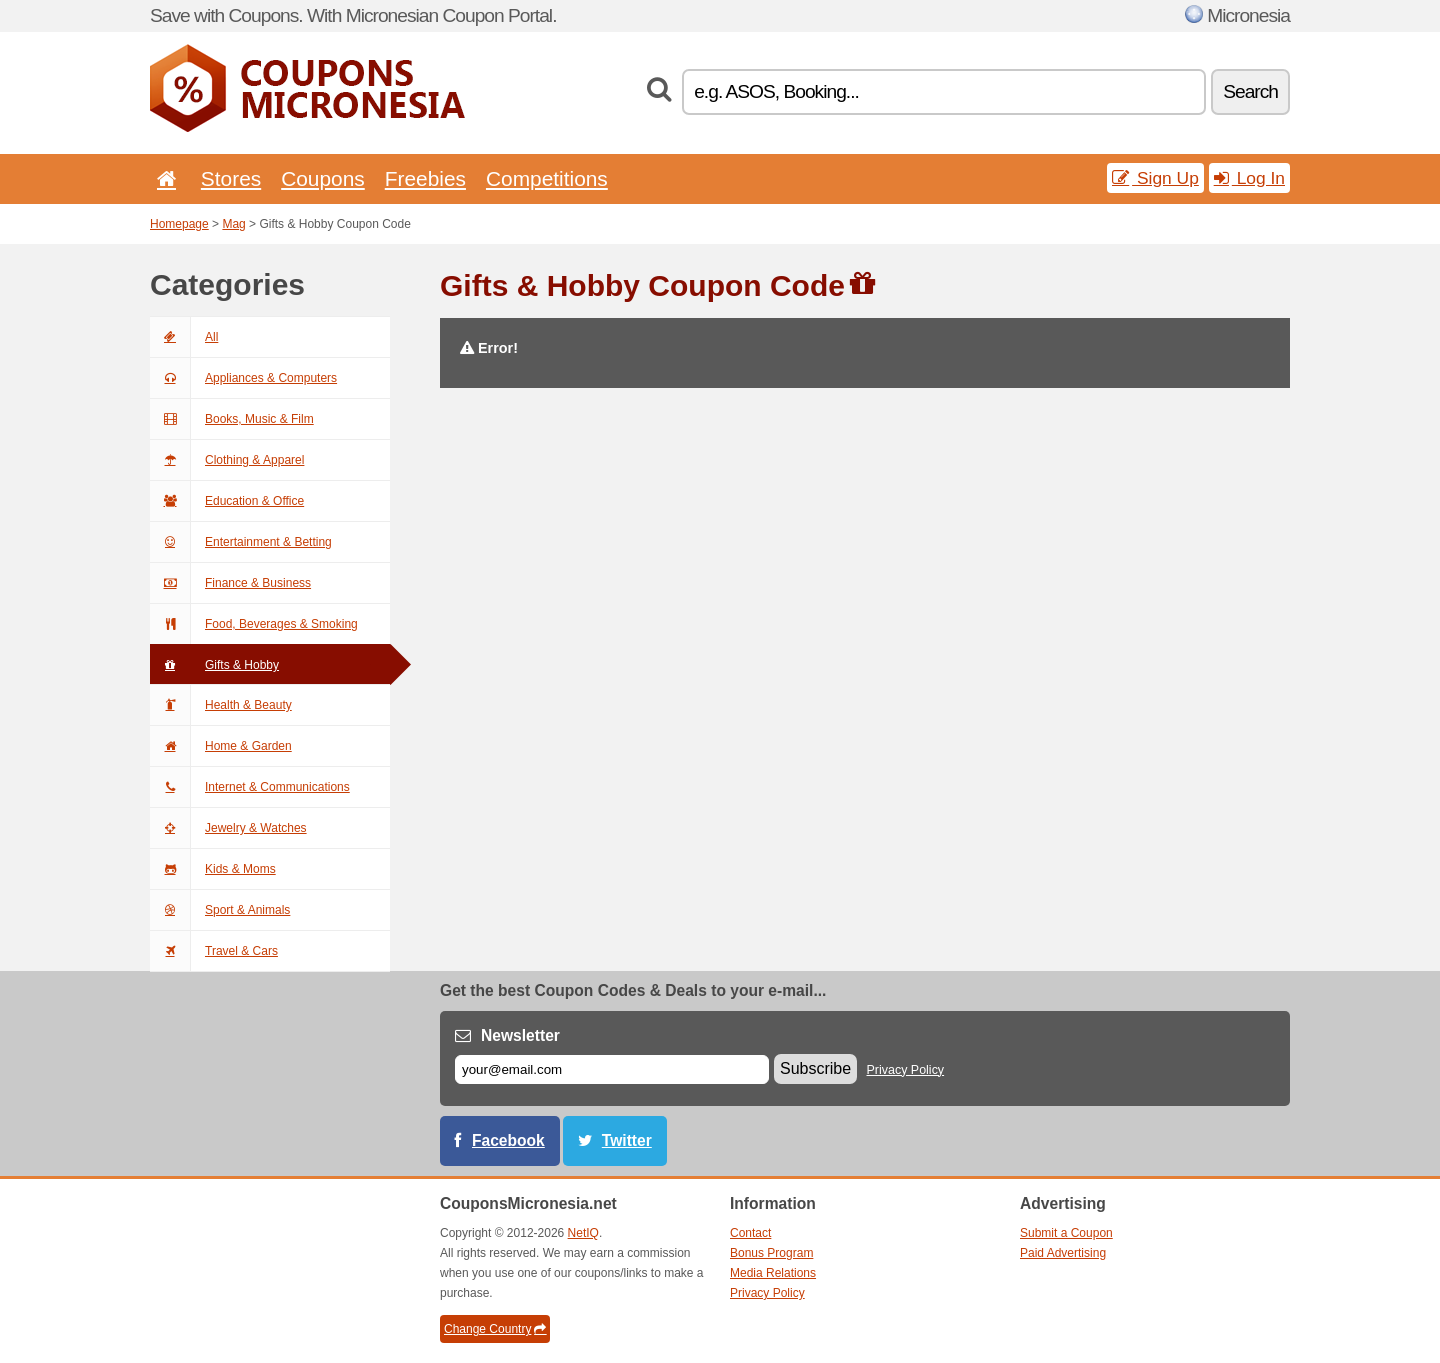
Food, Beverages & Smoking (254, 624)
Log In (1249, 178)
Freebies (425, 178)
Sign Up (1155, 178)
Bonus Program (771, 1253)
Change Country (495, 1329)
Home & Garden (221, 746)
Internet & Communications (250, 787)
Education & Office (227, 501)
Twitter (627, 1140)
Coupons (323, 178)
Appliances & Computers (243, 378)
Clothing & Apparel (227, 460)
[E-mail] (612, 1069)
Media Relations (773, 1273)
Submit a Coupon (1066, 1233)
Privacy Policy (906, 1070)
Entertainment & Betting (241, 542)
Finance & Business (230, 583)
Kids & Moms (213, 869)
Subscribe (815, 1068)
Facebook (508, 1140)
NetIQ (583, 1233)
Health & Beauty (221, 705)
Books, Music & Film (232, 419)
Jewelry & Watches (228, 828)
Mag (233, 224)
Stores (231, 178)
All (184, 337)
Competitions (547, 178)
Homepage (179, 224)
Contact (750, 1233)
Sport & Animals (220, 910)
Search (1250, 91)
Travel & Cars (214, 951)
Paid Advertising (1063, 1253)
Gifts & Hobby (214, 665)
